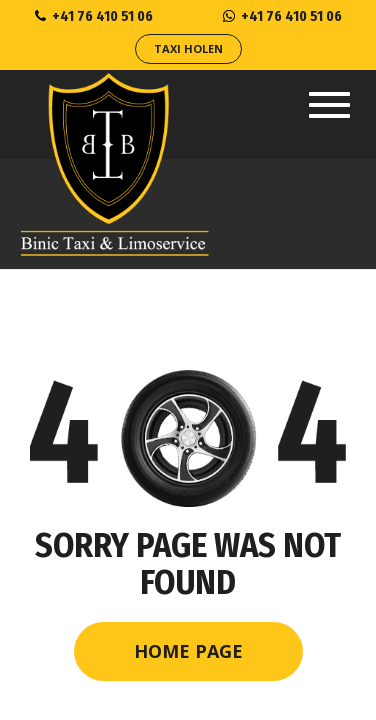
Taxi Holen (188, 48)
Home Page (188, 651)
